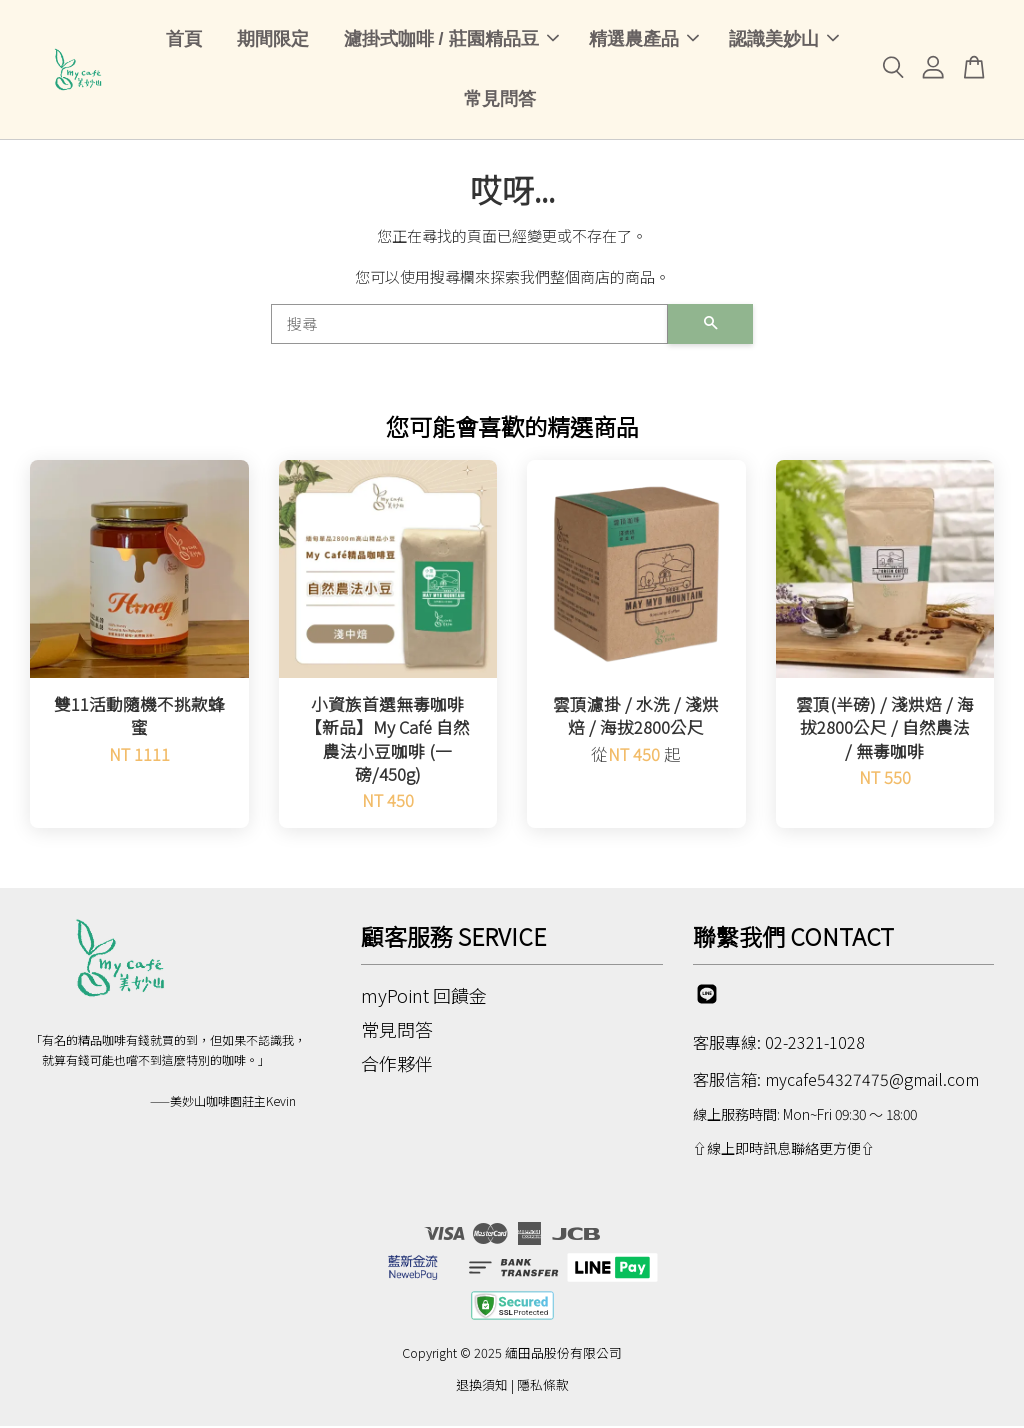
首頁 (184, 40)
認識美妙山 (784, 40)
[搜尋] (469, 327)
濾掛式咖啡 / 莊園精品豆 (451, 40)
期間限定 (273, 40)
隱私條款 (543, 1387)
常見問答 (500, 101)
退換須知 (482, 1387)
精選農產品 (644, 40)
